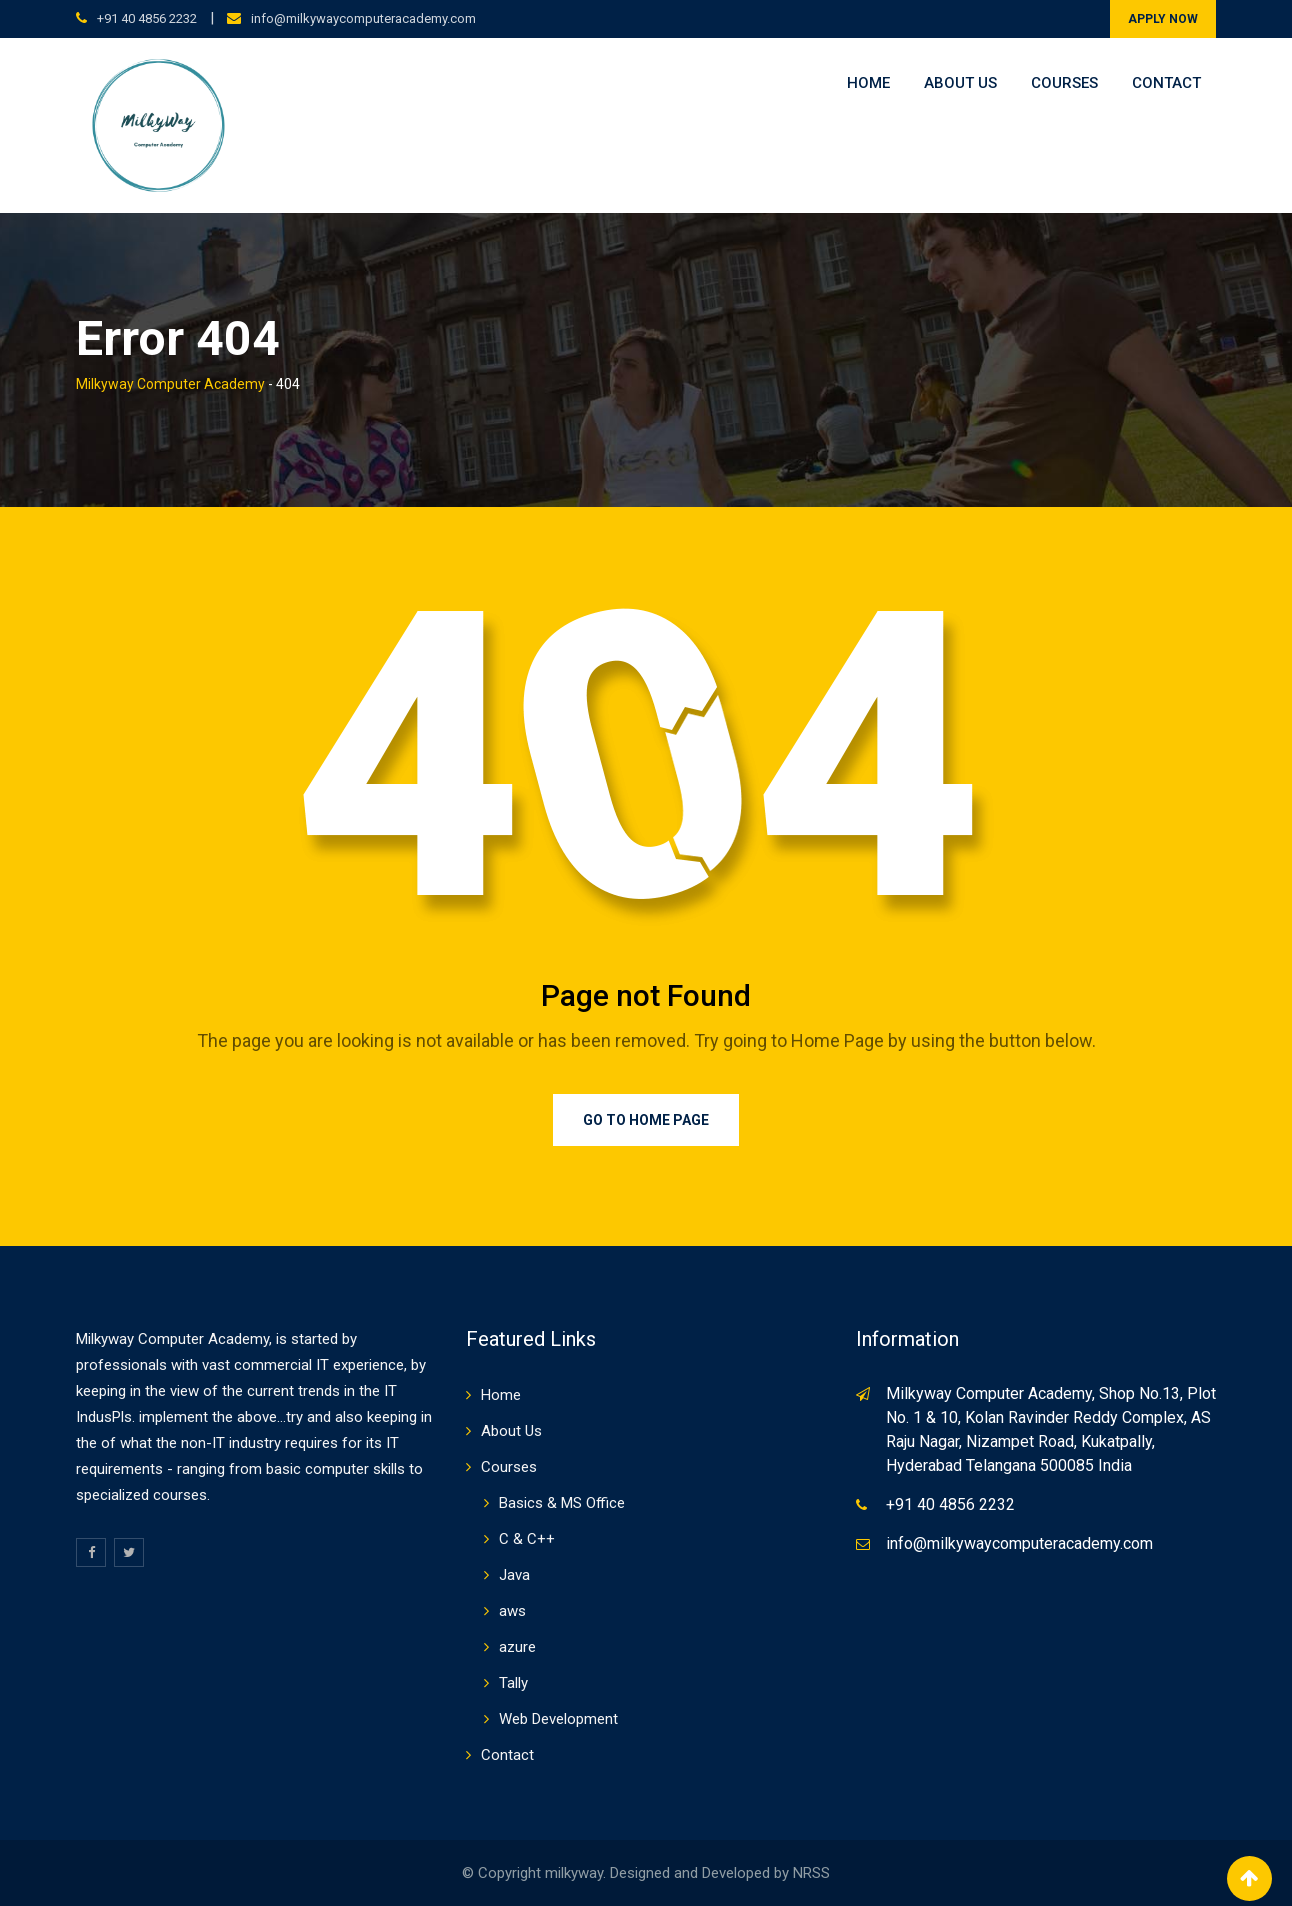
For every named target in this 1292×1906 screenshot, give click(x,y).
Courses (1064, 83)
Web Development (558, 1719)
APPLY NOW (1163, 19)
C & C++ (527, 1539)
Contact (1166, 83)
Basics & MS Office (562, 1503)
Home (868, 83)
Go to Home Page (646, 1120)
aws (512, 1611)
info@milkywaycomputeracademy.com (363, 18)
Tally (513, 1683)
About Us (960, 83)
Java (514, 1575)
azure (517, 1647)
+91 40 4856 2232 (147, 18)
